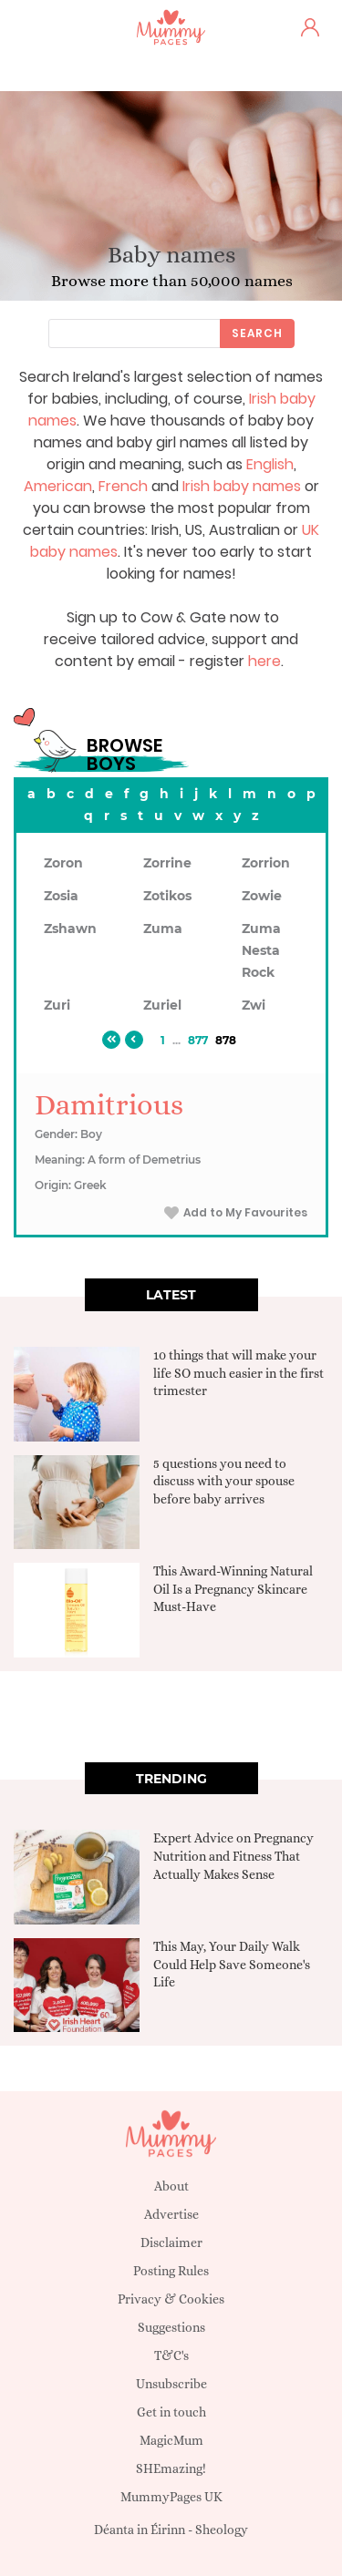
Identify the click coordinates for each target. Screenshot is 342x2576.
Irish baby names (241, 486)
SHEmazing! (171, 2468)
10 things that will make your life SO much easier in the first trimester (238, 1373)
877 (198, 1040)
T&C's (171, 2355)
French (123, 486)
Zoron (63, 863)
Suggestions (171, 2327)
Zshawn (70, 928)
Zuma (162, 928)
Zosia (61, 896)
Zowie (262, 896)
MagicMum (171, 2440)
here (264, 661)
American (58, 486)
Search (257, 333)
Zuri (57, 1005)
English (270, 464)
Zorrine (167, 863)
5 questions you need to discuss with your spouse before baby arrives (224, 1481)
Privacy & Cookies (171, 2299)
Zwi (253, 1005)
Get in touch (171, 2412)
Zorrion (266, 863)
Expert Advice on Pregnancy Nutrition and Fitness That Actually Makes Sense (233, 1856)
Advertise (171, 2214)
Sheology (221, 2529)
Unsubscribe (171, 2383)
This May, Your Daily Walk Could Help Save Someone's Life (231, 1964)
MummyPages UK (171, 2496)
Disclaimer (171, 2242)
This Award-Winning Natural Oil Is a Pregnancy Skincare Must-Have (233, 1589)
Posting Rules (171, 2270)
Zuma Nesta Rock (261, 950)
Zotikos (167, 896)
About (171, 2186)
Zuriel (162, 1005)
